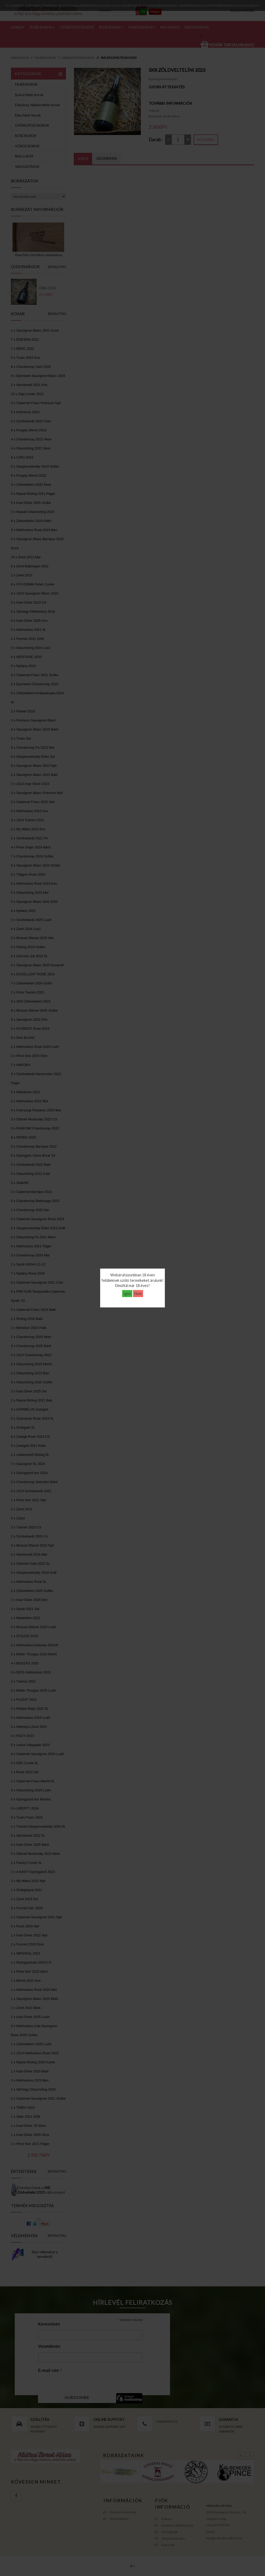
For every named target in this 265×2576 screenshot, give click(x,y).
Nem (138, 1293)
